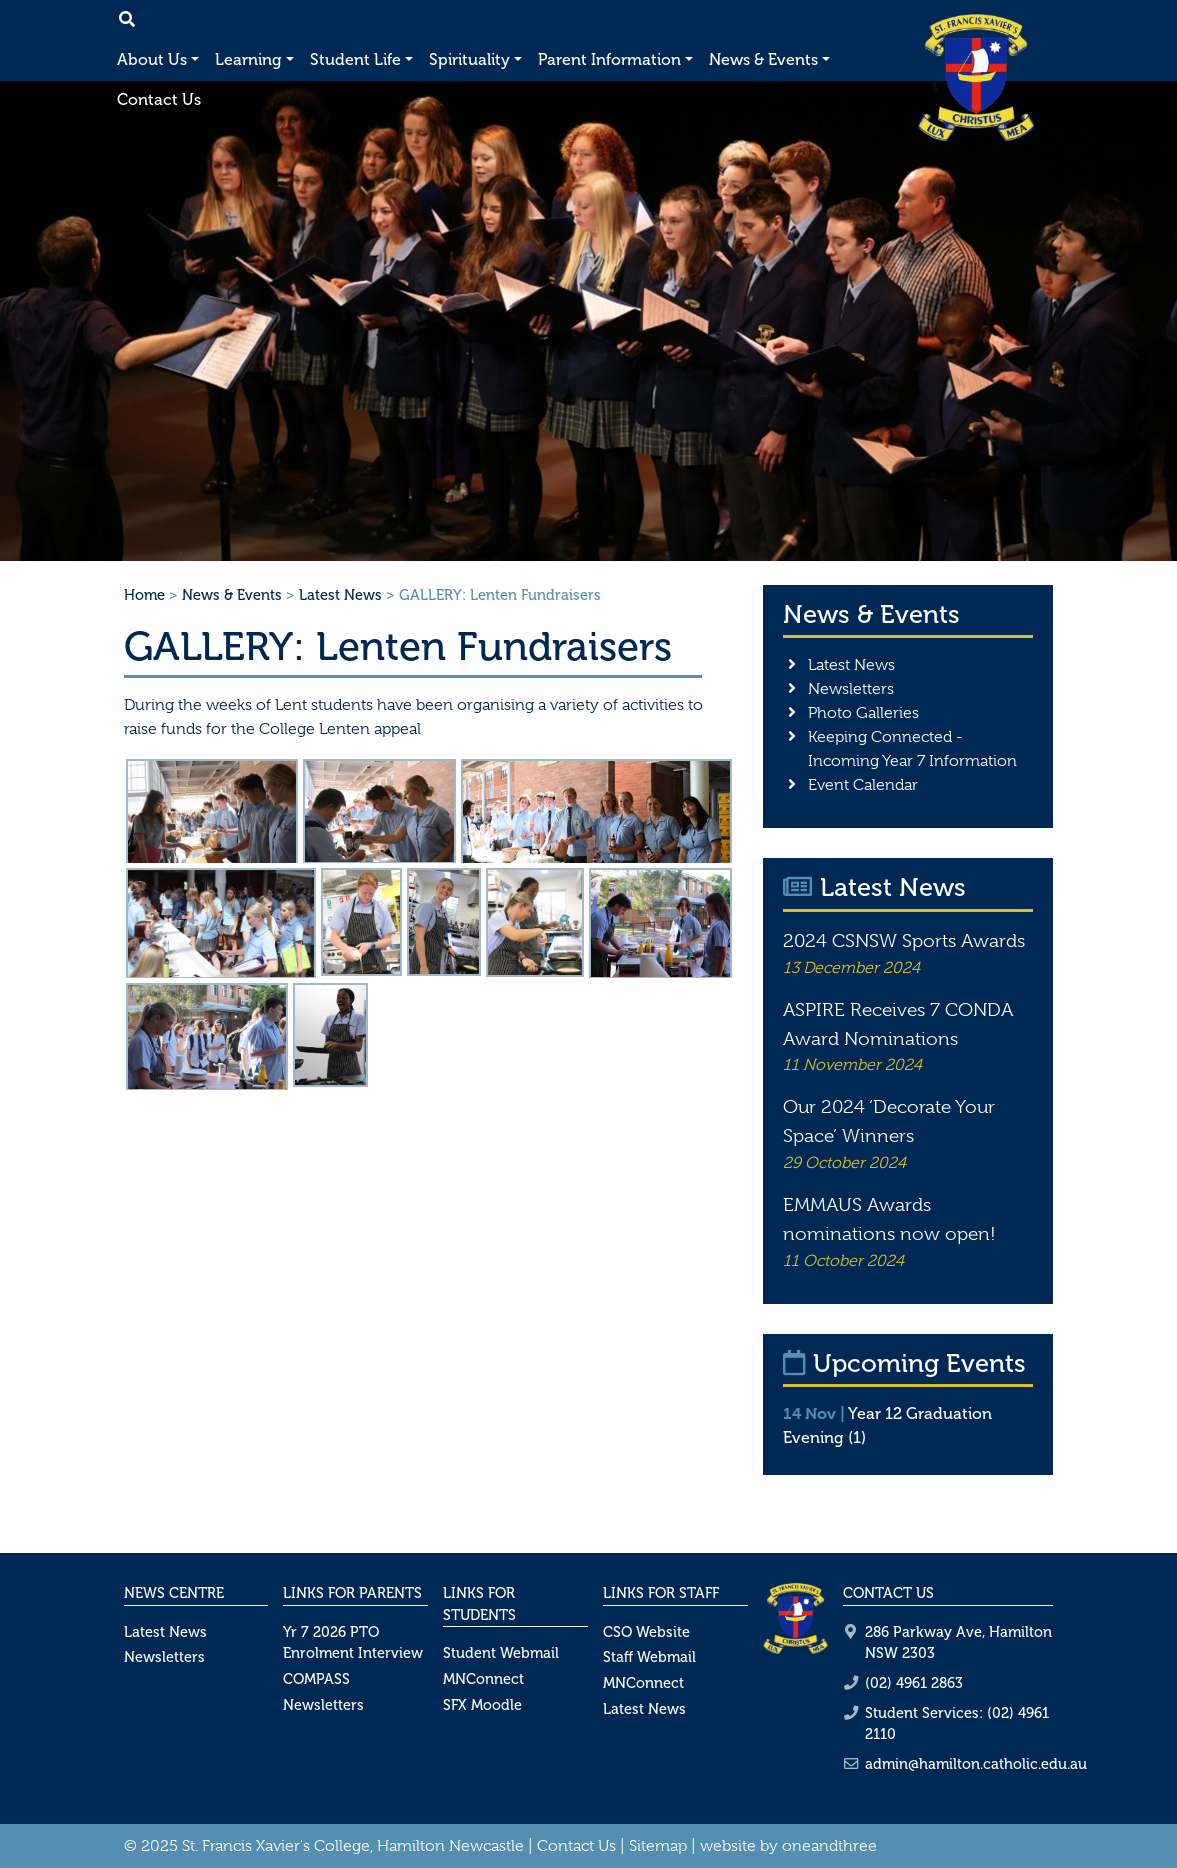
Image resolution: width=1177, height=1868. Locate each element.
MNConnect (483, 1679)
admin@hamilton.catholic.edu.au (976, 1764)
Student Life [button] (355, 59)
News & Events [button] (763, 59)
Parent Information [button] (609, 59)
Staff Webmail (649, 1657)
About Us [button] (152, 59)
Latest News (340, 595)
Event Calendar (863, 785)
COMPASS (316, 1679)
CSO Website (646, 1632)
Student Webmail (501, 1653)
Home (144, 595)
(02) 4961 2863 (914, 1683)
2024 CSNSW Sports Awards (904, 941)
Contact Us (159, 99)
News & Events (232, 595)
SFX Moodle (482, 1705)
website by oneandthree (788, 1846)
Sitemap (658, 1846)
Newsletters (851, 689)
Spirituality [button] (469, 59)
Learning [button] (248, 59)
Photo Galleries (863, 713)
